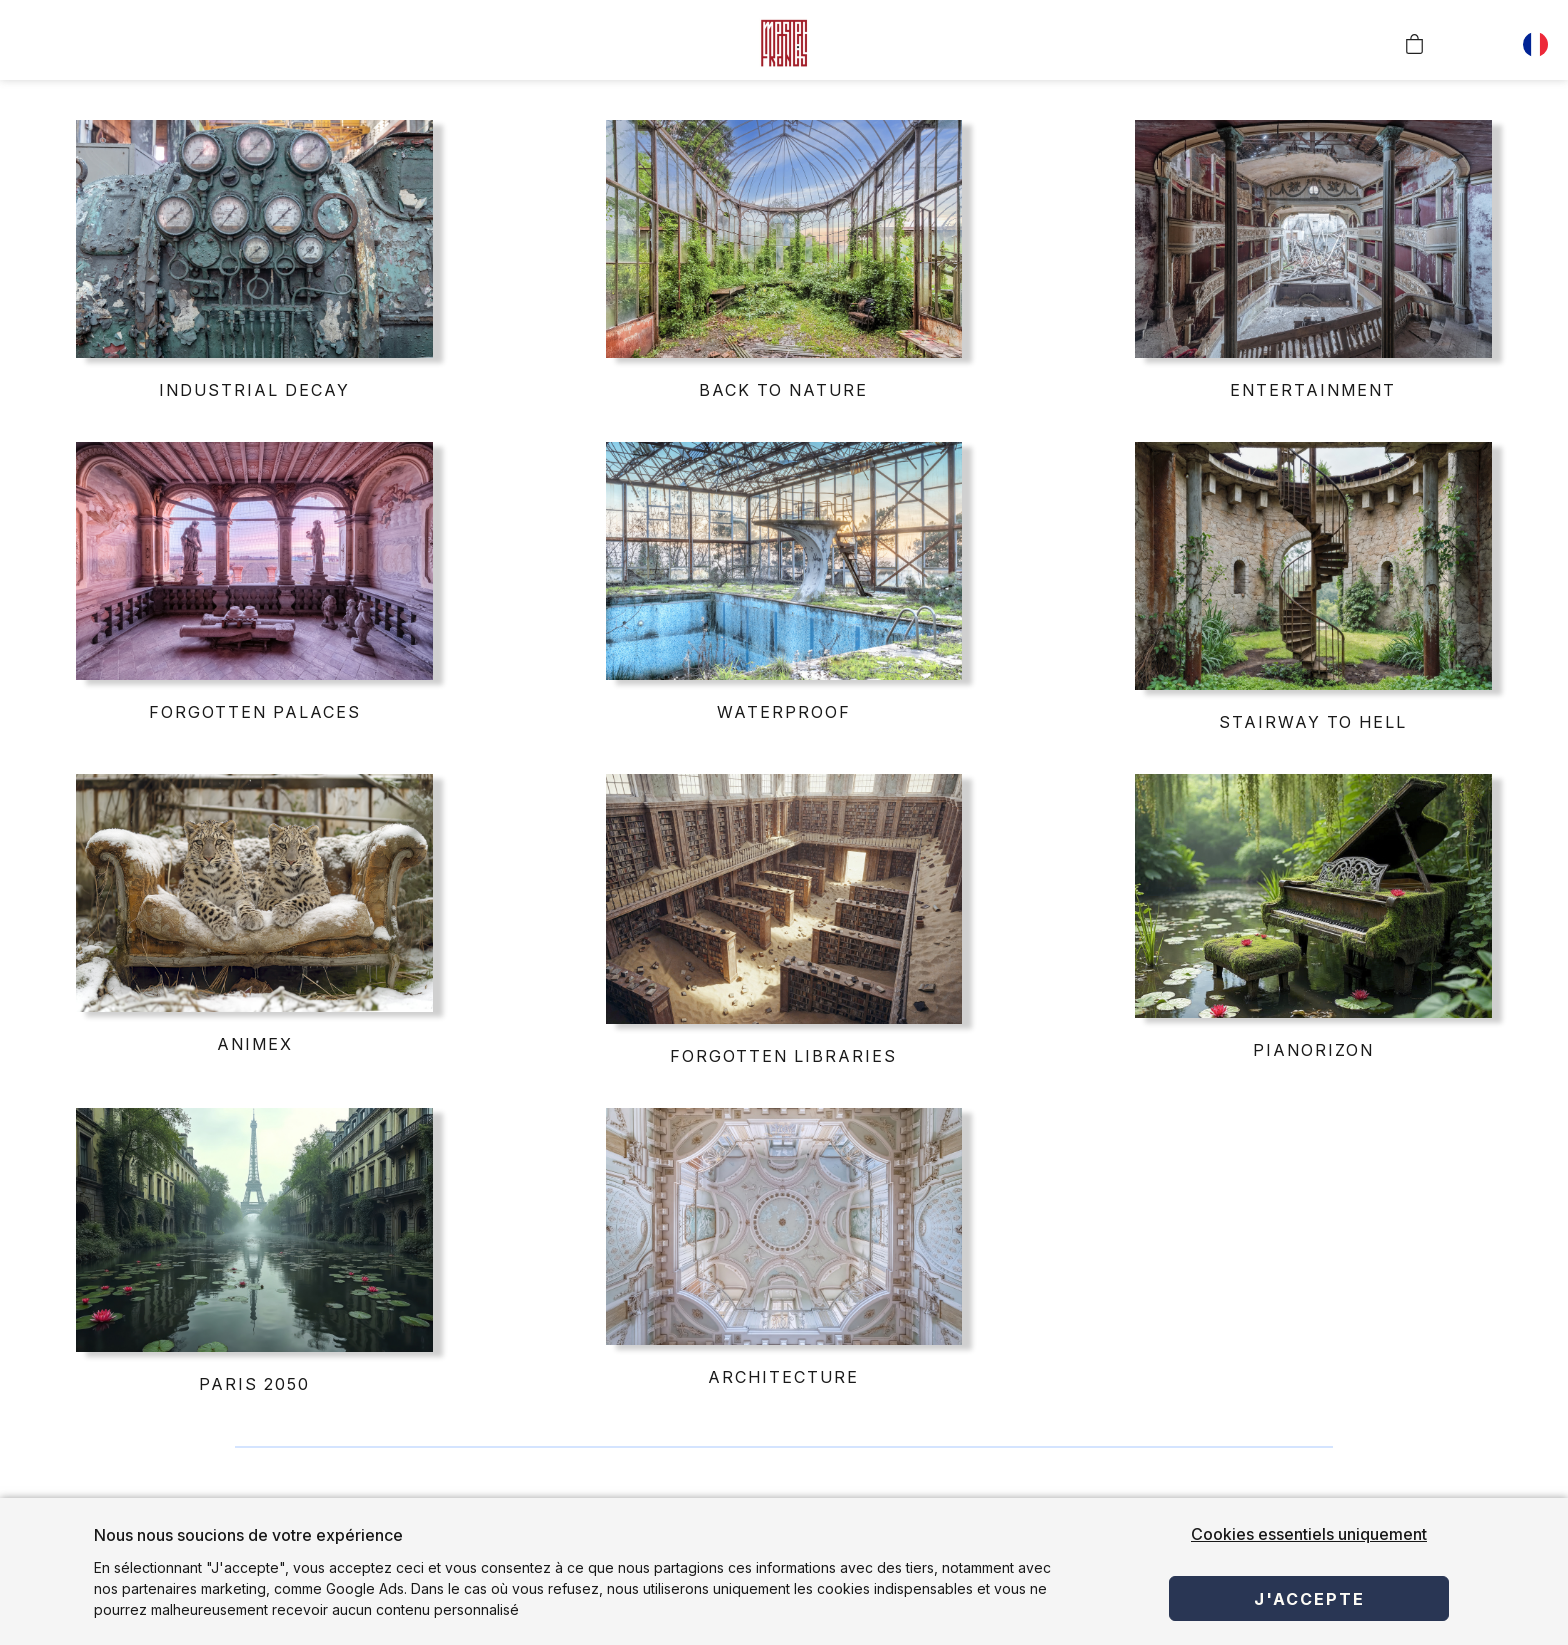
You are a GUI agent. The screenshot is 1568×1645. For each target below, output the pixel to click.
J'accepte (1309, 1599)
